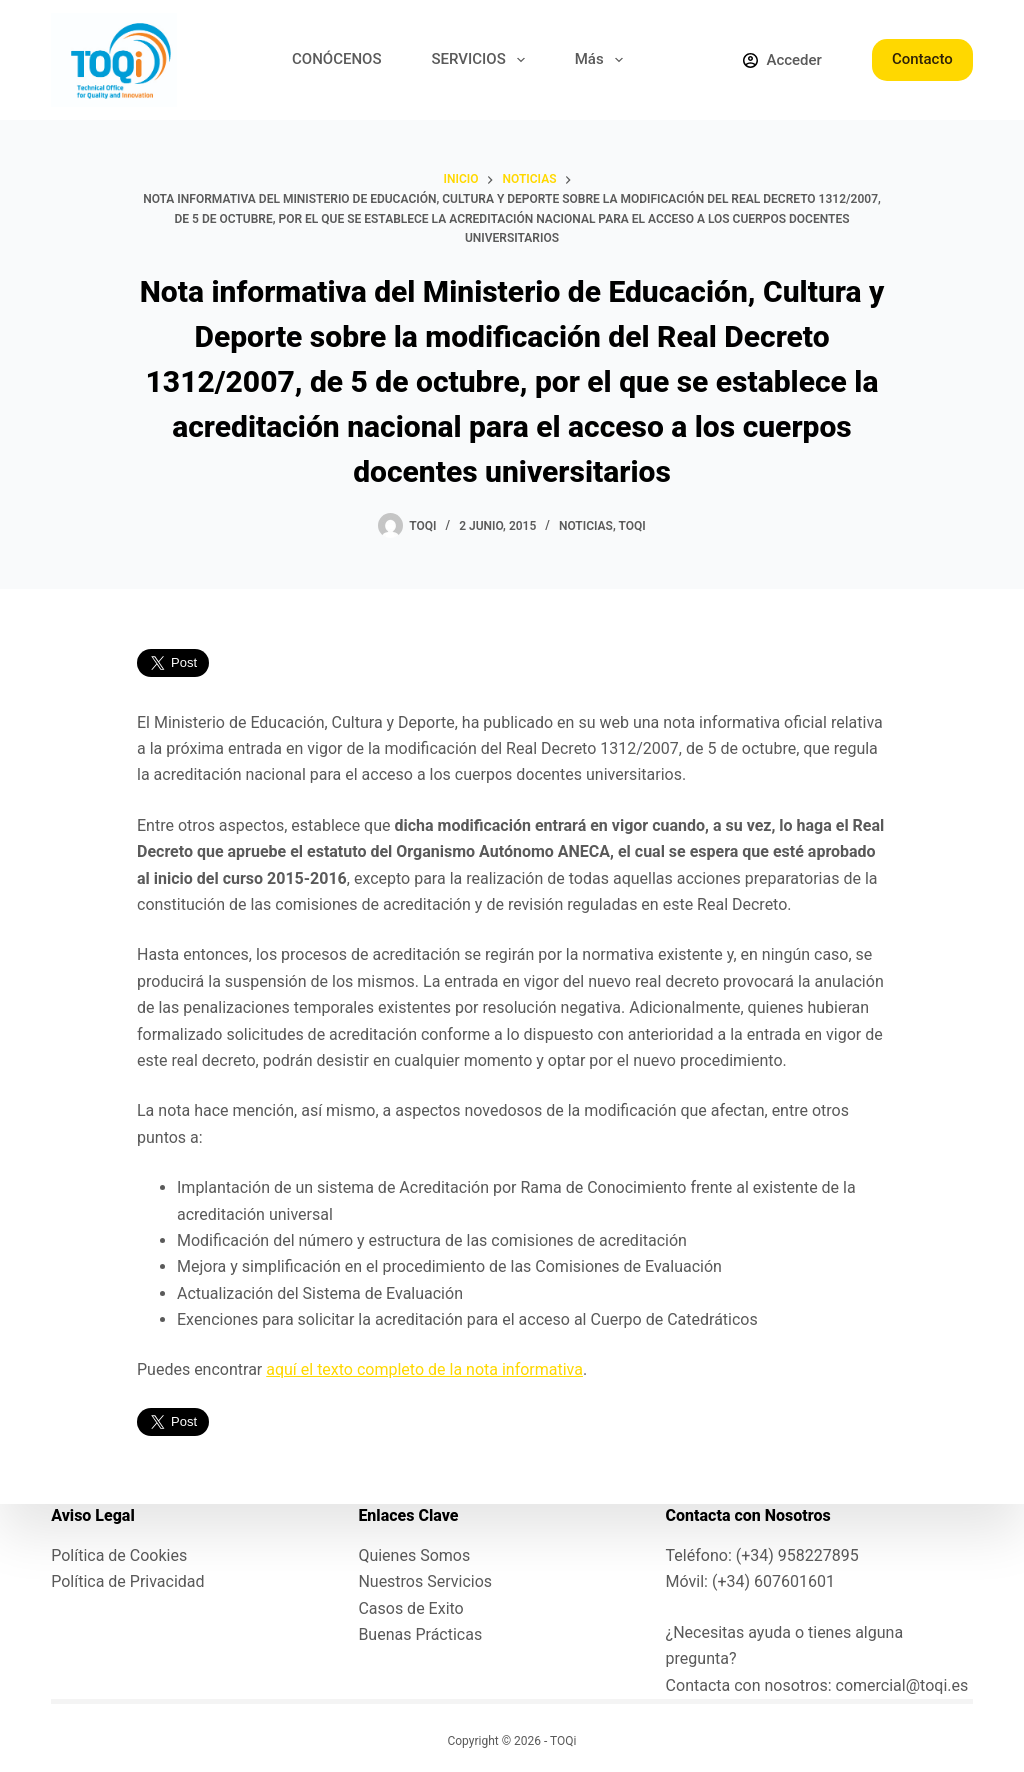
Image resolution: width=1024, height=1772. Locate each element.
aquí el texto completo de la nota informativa (424, 1369)
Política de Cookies (119, 1555)
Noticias (586, 526)
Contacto (922, 59)
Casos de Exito (410, 1608)
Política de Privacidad (127, 1581)
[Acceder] (782, 60)
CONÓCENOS (336, 59)
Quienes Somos (414, 1555)
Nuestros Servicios (425, 1581)
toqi (631, 526)
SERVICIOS (482, 60)
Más (603, 60)
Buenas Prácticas (420, 1634)
